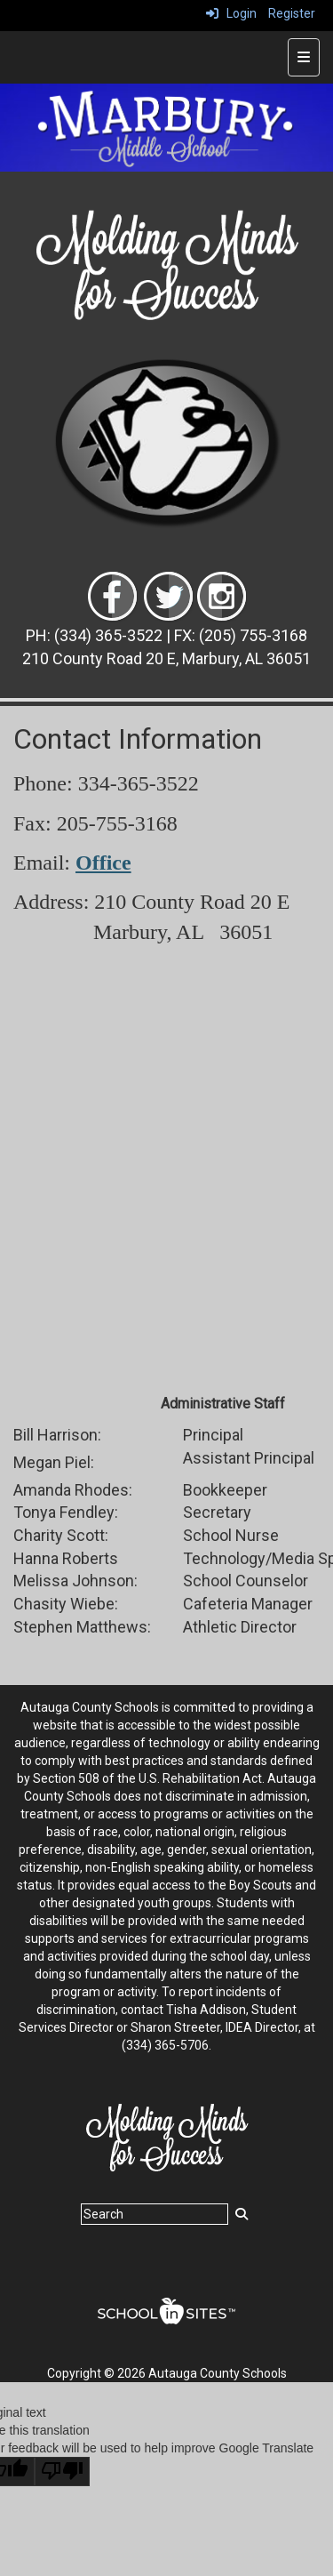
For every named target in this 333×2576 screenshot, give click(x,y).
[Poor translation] (62, 2471)
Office (103, 862)
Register (291, 13)
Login (231, 13)
